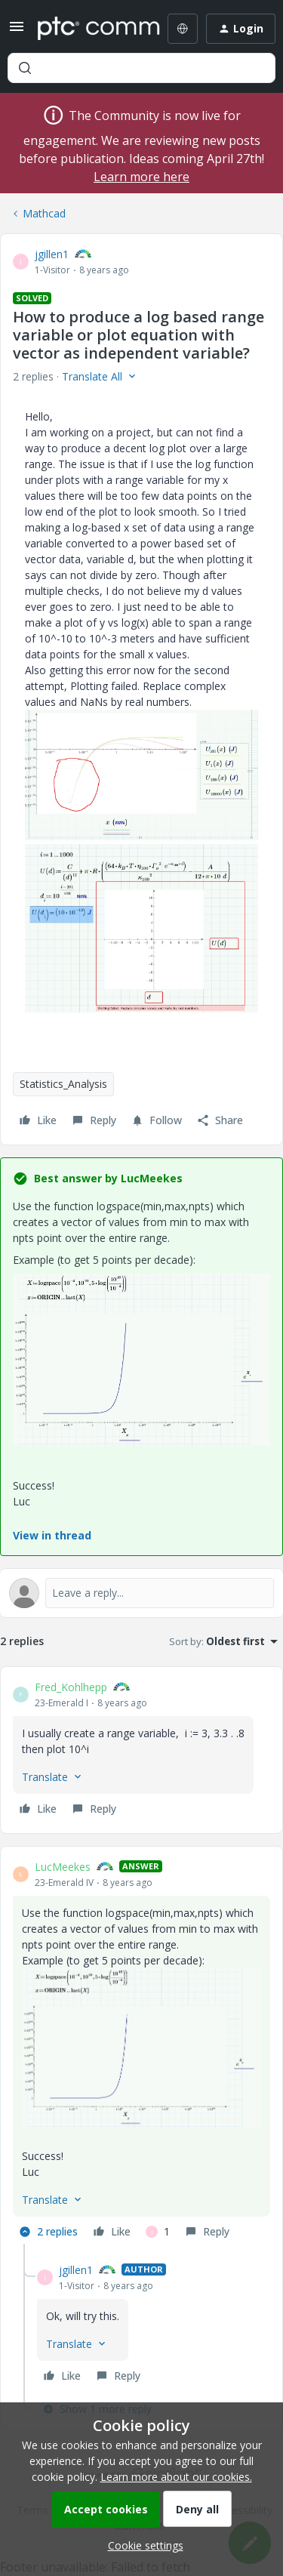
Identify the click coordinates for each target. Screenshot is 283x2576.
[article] (141, 1750)
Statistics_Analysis (63, 1084)
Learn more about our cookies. (176, 2477)
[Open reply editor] (141, 1593)
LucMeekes (63, 1867)
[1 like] (158, 2232)
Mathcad (44, 213)
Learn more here (141, 176)
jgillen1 (52, 254)
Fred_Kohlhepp (71, 1687)
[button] (17, 31)
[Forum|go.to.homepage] (88, 29)
